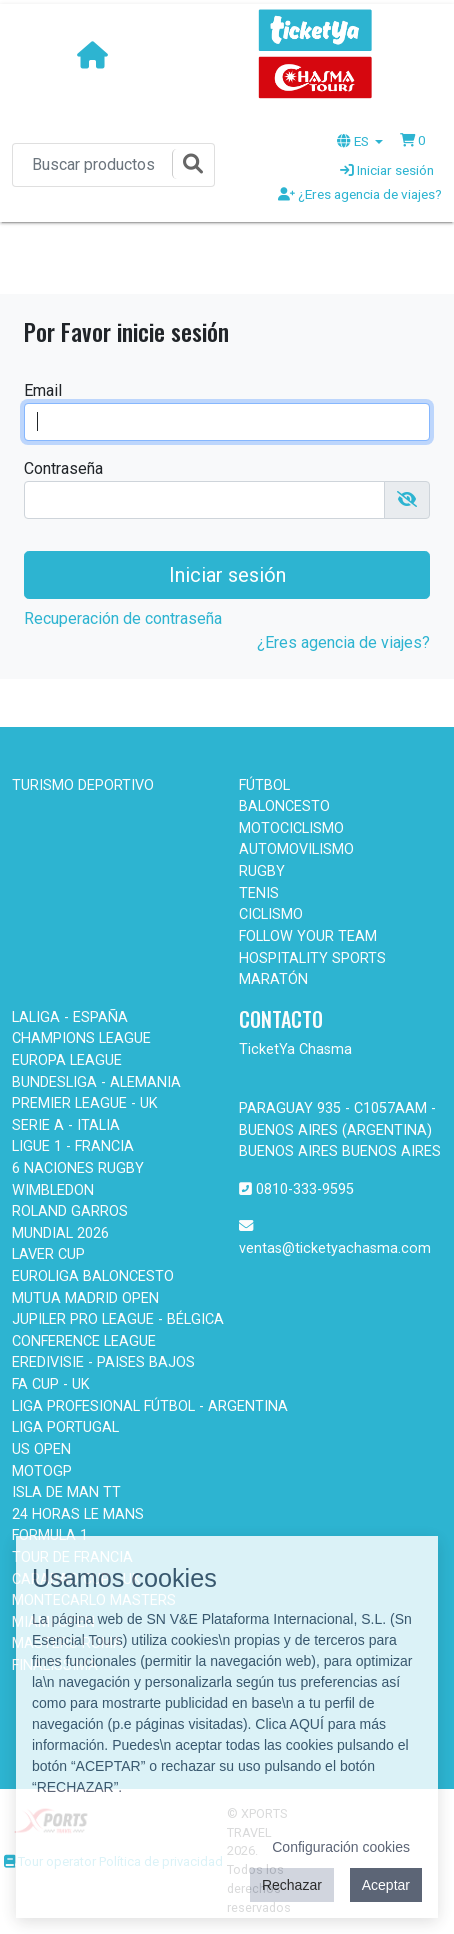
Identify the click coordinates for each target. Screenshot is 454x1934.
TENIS (259, 893)
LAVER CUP (48, 1254)
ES (354, 141)
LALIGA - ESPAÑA (70, 1017)
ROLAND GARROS (70, 1211)
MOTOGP (42, 1471)
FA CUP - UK (51, 1384)
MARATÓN (273, 979)
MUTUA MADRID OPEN (85, 1298)
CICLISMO (271, 914)
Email (43, 390)
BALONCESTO (284, 806)
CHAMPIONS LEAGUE (81, 1038)
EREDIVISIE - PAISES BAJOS (103, 1362)
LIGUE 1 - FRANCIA (73, 1146)
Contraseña (63, 468)
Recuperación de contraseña (123, 618)
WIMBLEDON (53, 1190)
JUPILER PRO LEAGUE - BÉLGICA (118, 1319)
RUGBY (262, 871)
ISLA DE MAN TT (66, 1492)
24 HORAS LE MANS (78, 1514)
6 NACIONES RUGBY (78, 1168)
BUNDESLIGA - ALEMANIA (96, 1082)
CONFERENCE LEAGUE (84, 1341)
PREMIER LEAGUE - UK (85, 1103)
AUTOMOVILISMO (296, 849)
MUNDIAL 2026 (60, 1233)
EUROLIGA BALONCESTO (93, 1276)
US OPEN (41, 1449)
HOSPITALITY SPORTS (312, 958)
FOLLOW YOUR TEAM (308, 936)
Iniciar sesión (387, 170)
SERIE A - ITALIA (66, 1125)
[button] (413, 140)
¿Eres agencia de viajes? (360, 194)
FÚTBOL (264, 785)
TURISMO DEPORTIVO (83, 785)
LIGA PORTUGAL (65, 1427)
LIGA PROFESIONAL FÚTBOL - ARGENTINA (150, 1406)
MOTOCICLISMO (291, 828)
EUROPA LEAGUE (67, 1060)
